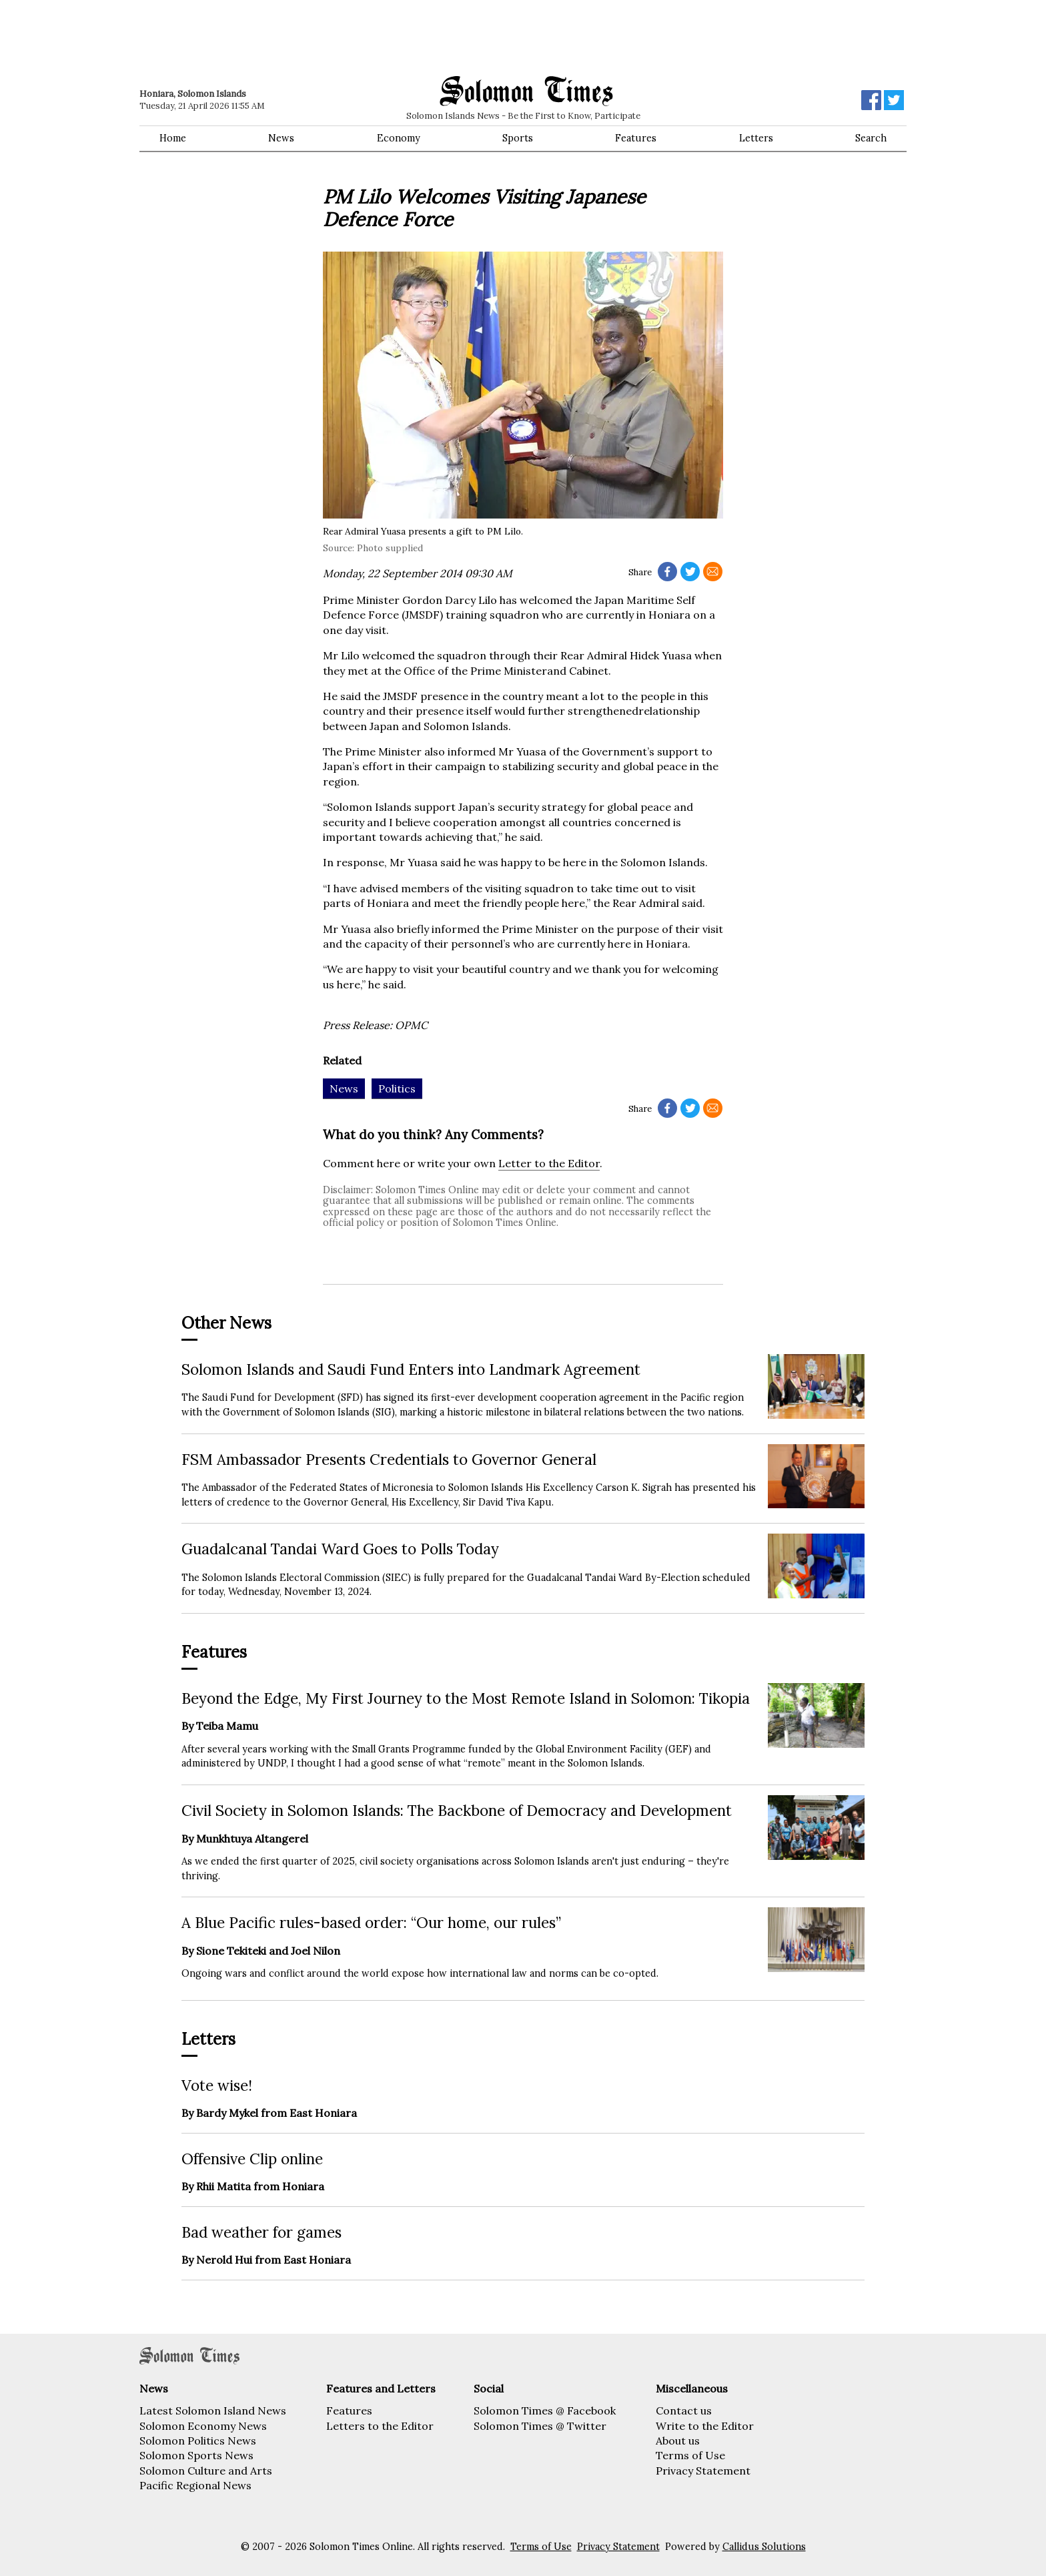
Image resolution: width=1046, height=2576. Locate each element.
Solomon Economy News (203, 2426)
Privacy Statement (703, 2470)
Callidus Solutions (764, 2547)
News (281, 138)
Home (172, 138)
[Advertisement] (329, 37)
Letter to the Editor (549, 1163)
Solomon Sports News (196, 2455)
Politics (397, 1088)
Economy (398, 138)
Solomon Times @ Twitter (540, 2426)
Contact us (684, 2410)
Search (871, 138)
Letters (756, 138)
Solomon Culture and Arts (205, 2470)
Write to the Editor (705, 2426)
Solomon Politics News (197, 2440)
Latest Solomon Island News (212, 2410)
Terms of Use (690, 2455)
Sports (517, 138)
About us (678, 2440)
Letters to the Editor (380, 2426)
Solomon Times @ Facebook (545, 2410)
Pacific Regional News (195, 2485)
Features (635, 138)
